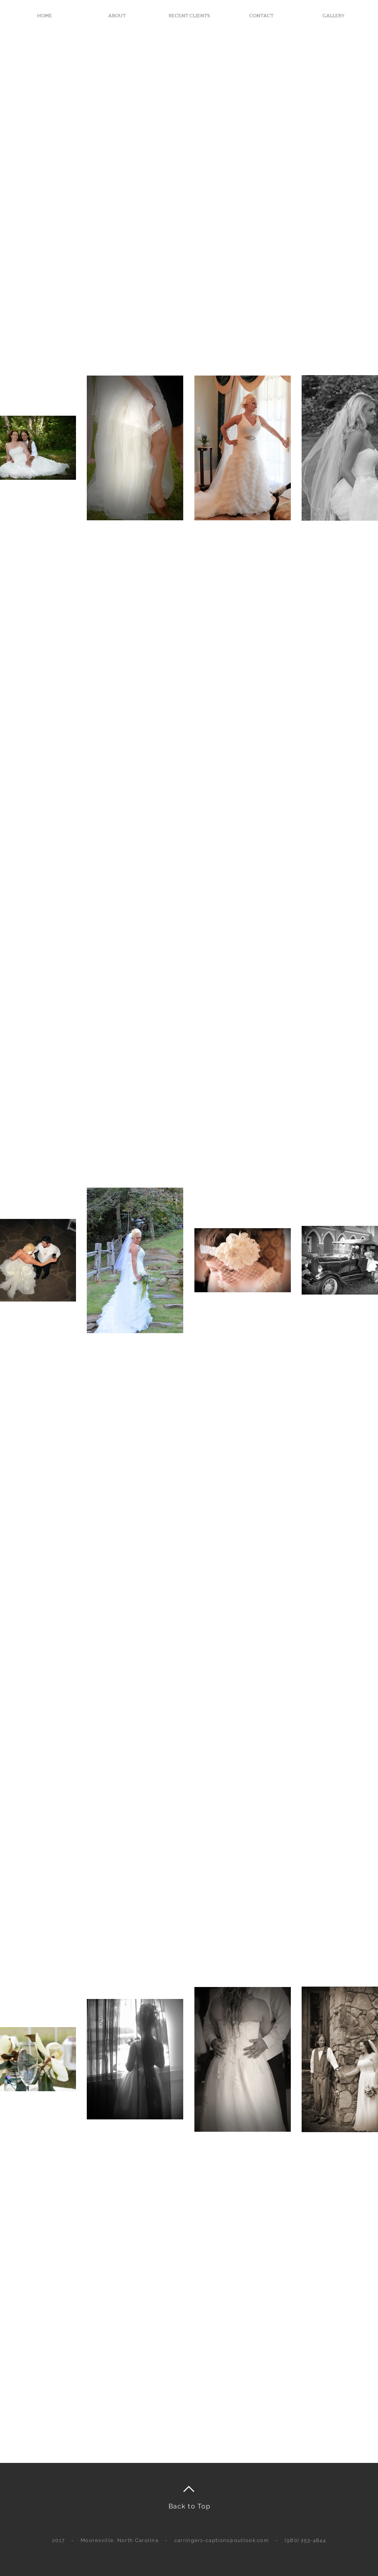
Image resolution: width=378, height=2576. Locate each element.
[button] (333, 15)
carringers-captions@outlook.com (221, 2540)
